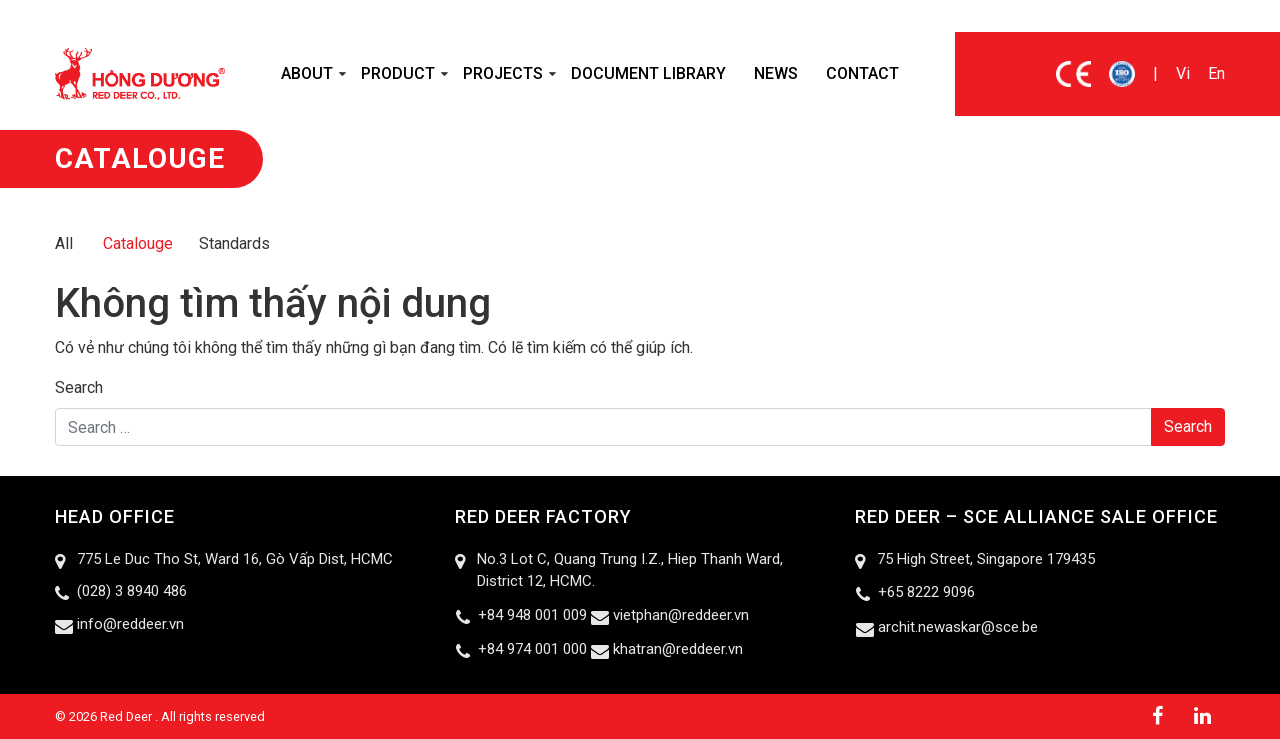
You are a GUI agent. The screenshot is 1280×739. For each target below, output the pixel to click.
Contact (862, 73)
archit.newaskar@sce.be (958, 627)
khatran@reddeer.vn (678, 649)
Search (79, 387)
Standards (234, 243)
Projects (503, 73)
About (307, 73)
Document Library (648, 73)
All (64, 243)
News (776, 73)
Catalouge (138, 243)
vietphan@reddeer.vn (681, 615)
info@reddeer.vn (130, 624)
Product (398, 73)
